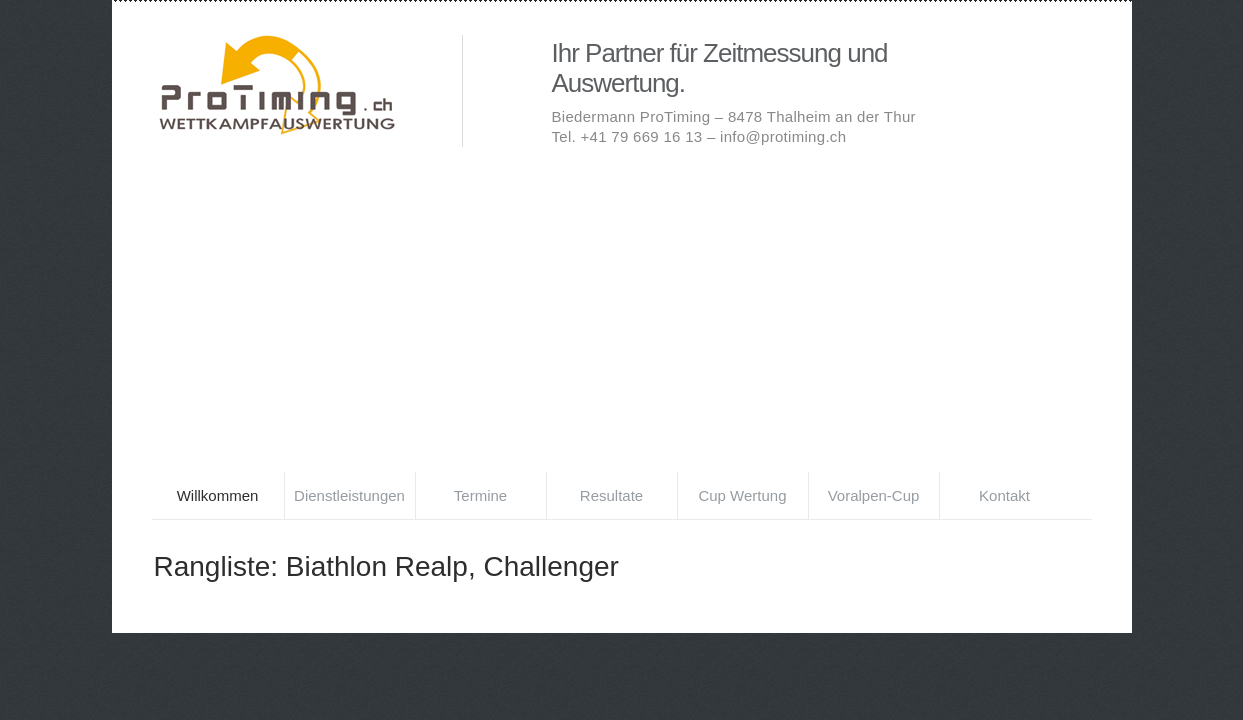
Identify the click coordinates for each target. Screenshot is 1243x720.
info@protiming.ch (783, 136)
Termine (480, 495)
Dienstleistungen (349, 495)
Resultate (611, 495)
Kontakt (1004, 495)
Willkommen (218, 495)
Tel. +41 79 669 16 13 (627, 136)
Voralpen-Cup (874, 495)
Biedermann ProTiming (312, 87)
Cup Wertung (742, 495)
